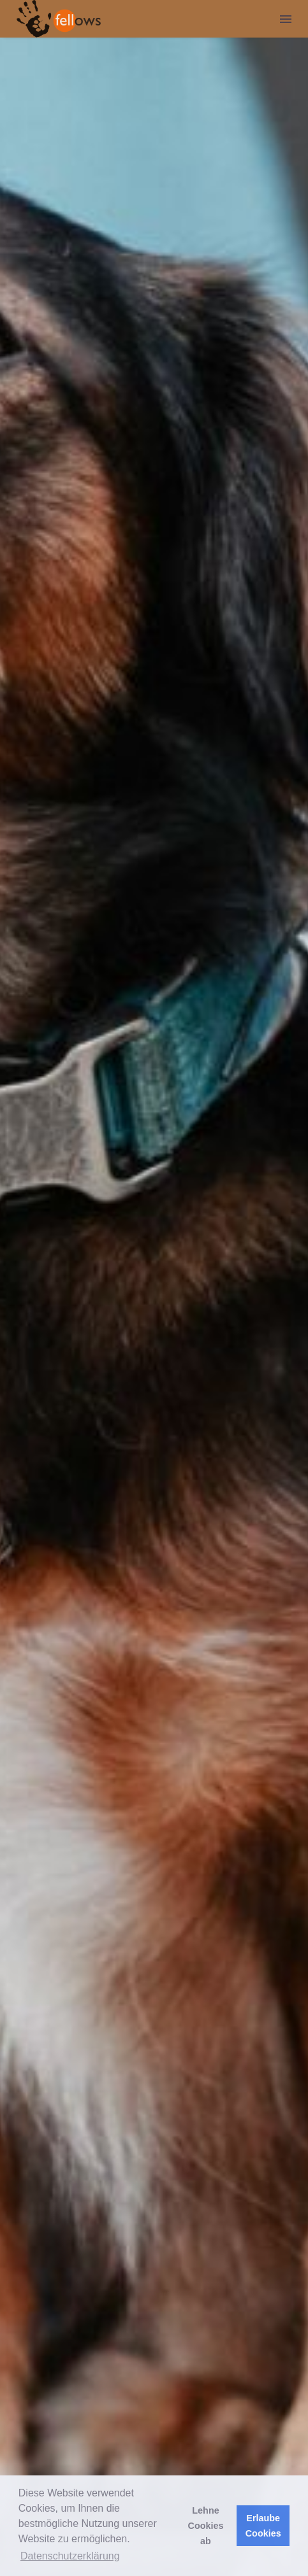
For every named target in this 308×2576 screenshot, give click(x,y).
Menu (285, 19)
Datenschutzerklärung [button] (70, 2556)
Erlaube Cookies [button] (263, 2525)
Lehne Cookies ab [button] (206, 2525)
